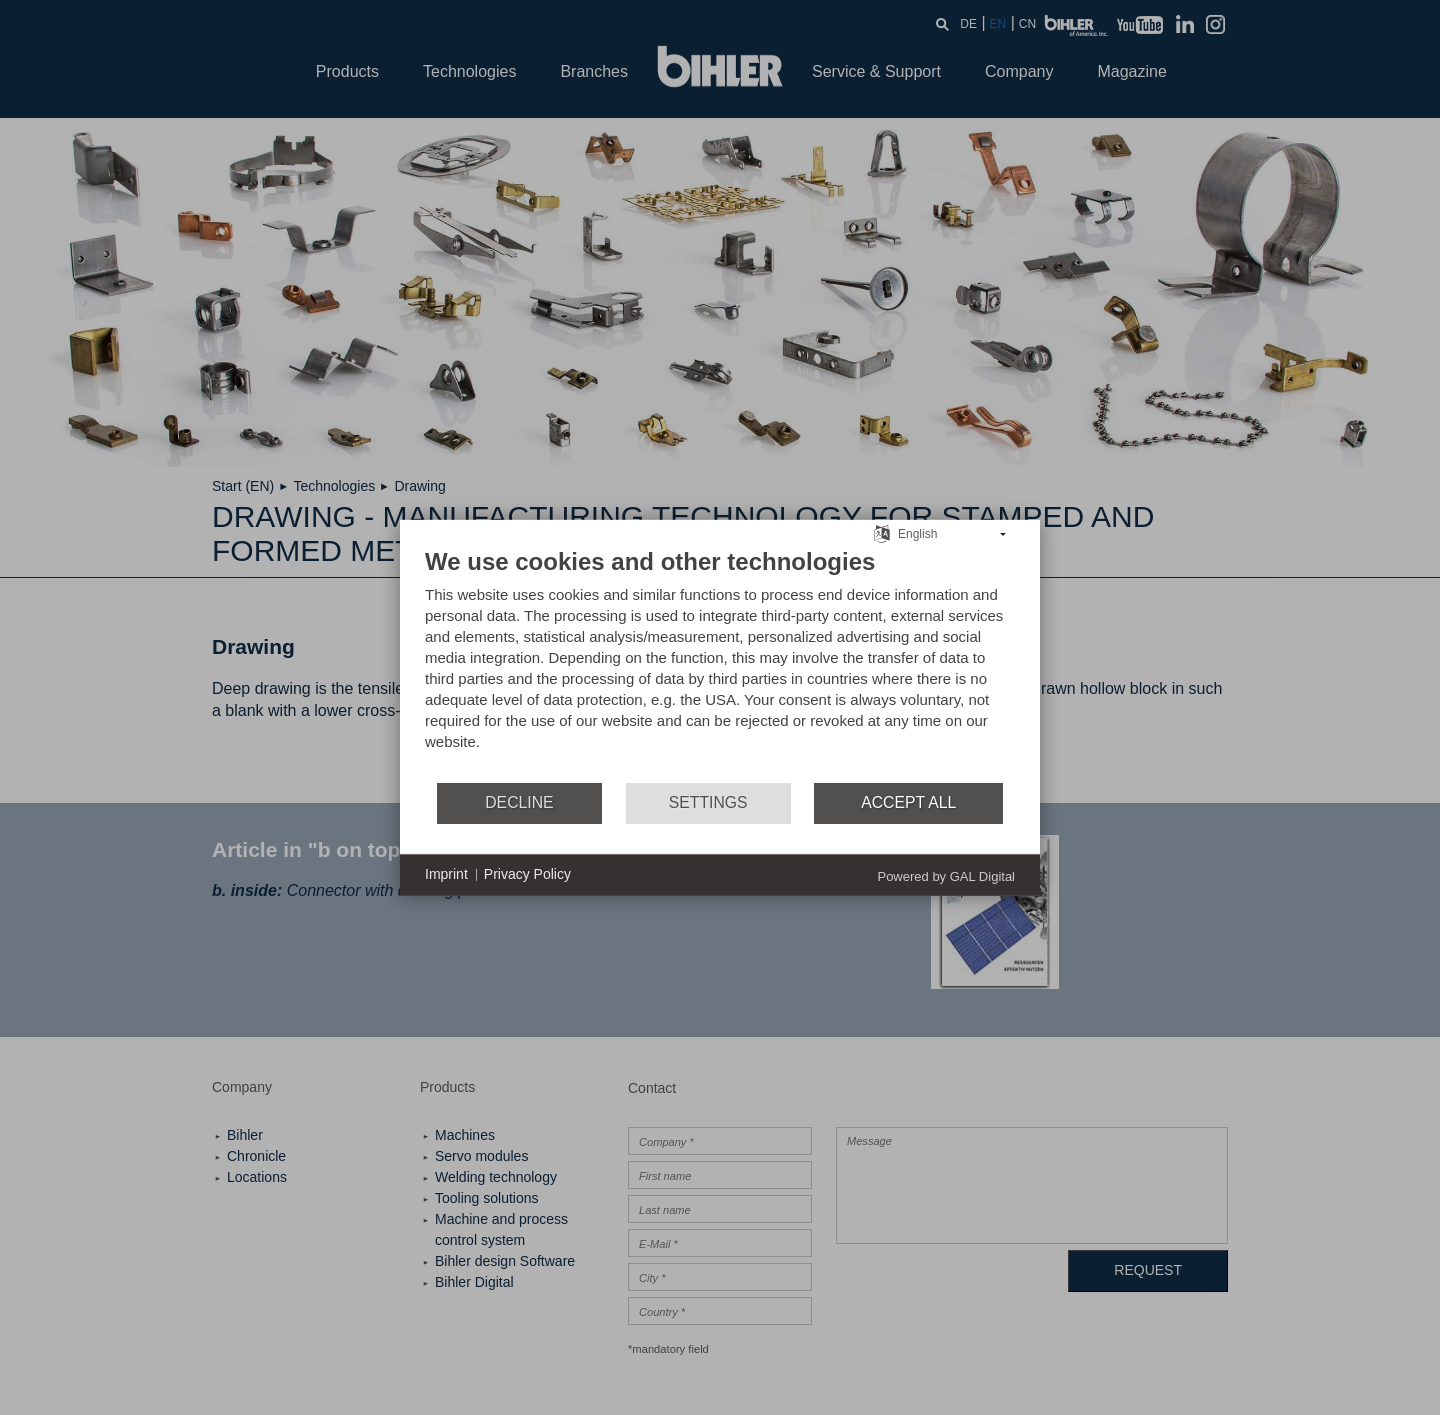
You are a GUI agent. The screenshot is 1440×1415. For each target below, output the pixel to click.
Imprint (446, 874)
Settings (708, 802)
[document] (720, 663)
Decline (519, 802)
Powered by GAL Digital (946, 875)
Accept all (908, 802)
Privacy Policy (527, 874)
